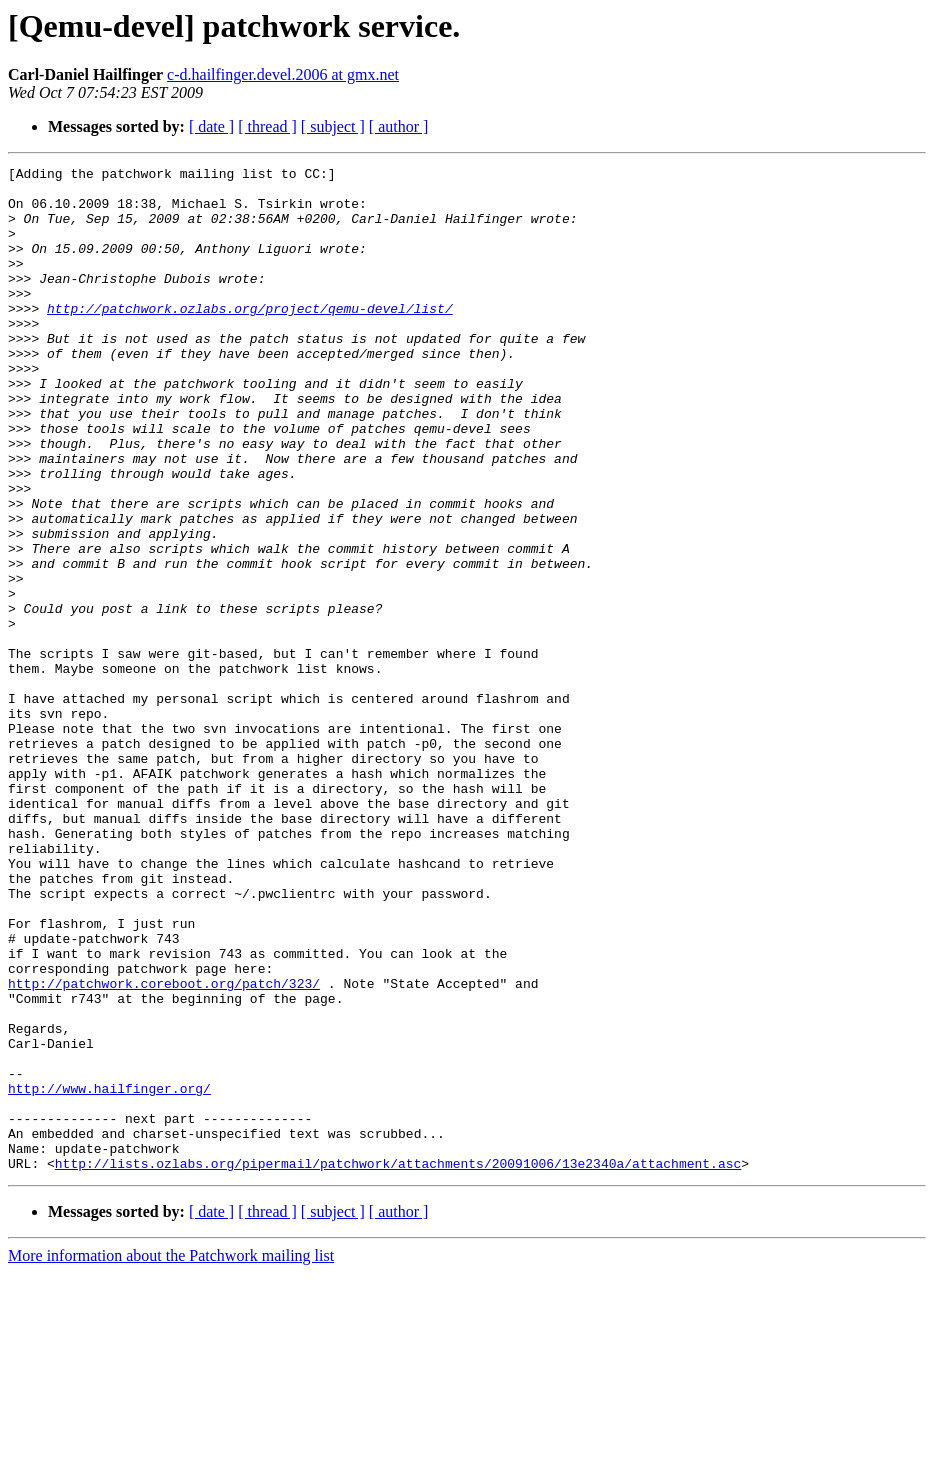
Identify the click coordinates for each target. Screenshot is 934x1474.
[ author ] (399, 126)
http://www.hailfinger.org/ (109, 1274)
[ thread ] (267, 126)
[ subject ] (333, 126)
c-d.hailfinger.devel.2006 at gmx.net (283, 74)
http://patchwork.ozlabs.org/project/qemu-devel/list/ (250, 338)
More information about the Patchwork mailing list (171, 1456)
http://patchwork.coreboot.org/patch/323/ (164, 1148)
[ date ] (211, 126)
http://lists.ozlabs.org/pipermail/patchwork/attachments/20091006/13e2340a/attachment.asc (398, 1364)
